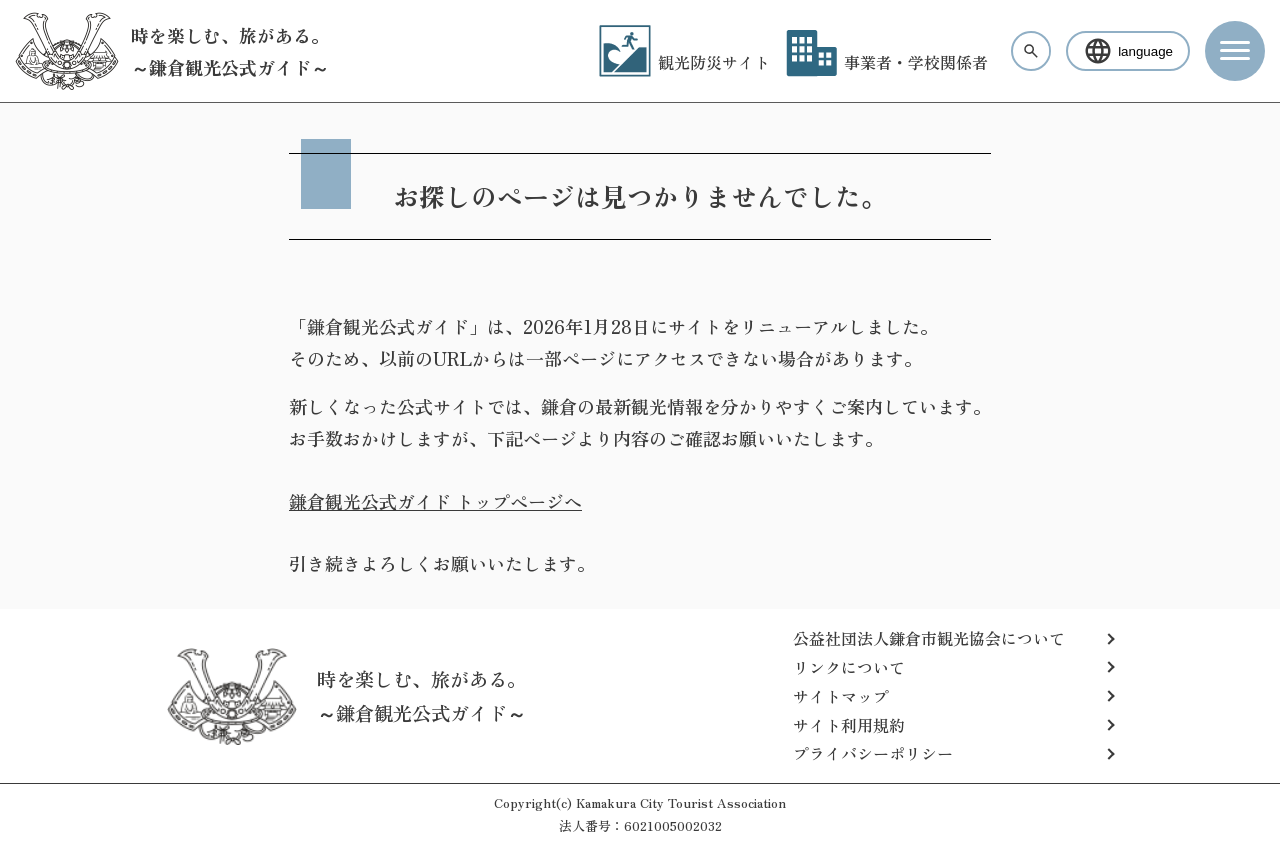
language (1128, 51)
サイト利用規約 (849, 725)
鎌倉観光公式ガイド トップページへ (435, 501)
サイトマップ (841, 696)
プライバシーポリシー (873, 753)
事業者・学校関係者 (887, 62)
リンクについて (849, 667)
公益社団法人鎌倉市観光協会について (929, 638)
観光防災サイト (684, 62)
